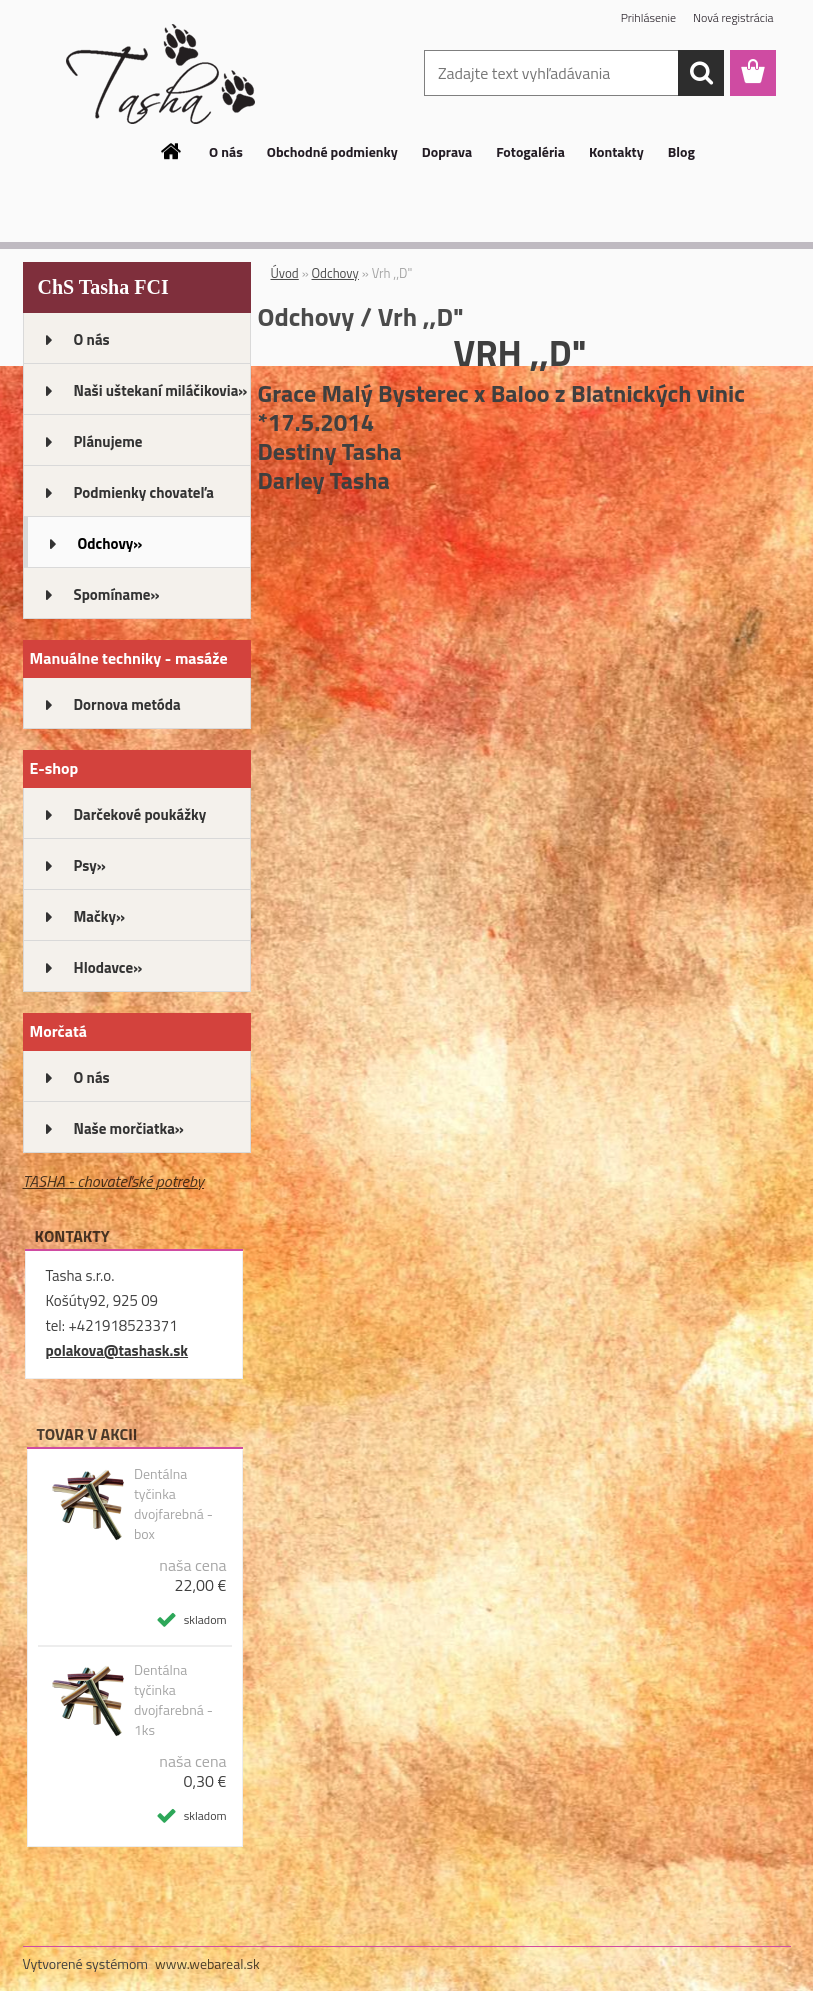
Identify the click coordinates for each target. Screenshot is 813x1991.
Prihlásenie (648, 17)
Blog (681, 151)
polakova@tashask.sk (117, 1350)
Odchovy (335, 273)
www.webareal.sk (207, 1963)
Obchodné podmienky (332, 151)
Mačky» (100, 916)
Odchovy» (110, 543)
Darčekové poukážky (140, 814)
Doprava (447, 151)
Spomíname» (117, 594)
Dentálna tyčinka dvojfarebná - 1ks (173, 1700)
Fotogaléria (530, 151)
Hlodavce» (108, 967)
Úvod (285, 273)
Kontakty (616, 151)
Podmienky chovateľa (144, 492)
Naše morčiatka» (129, 1128)
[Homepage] (172, 151)
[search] (701, 73)
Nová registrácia (733, 17)
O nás (226, 151)
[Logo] (160, 74)
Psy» (90, 865)
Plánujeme (108, 441)
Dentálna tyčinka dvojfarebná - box (173, 1504)
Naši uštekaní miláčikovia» (161, 390)
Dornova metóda (127, 704)
